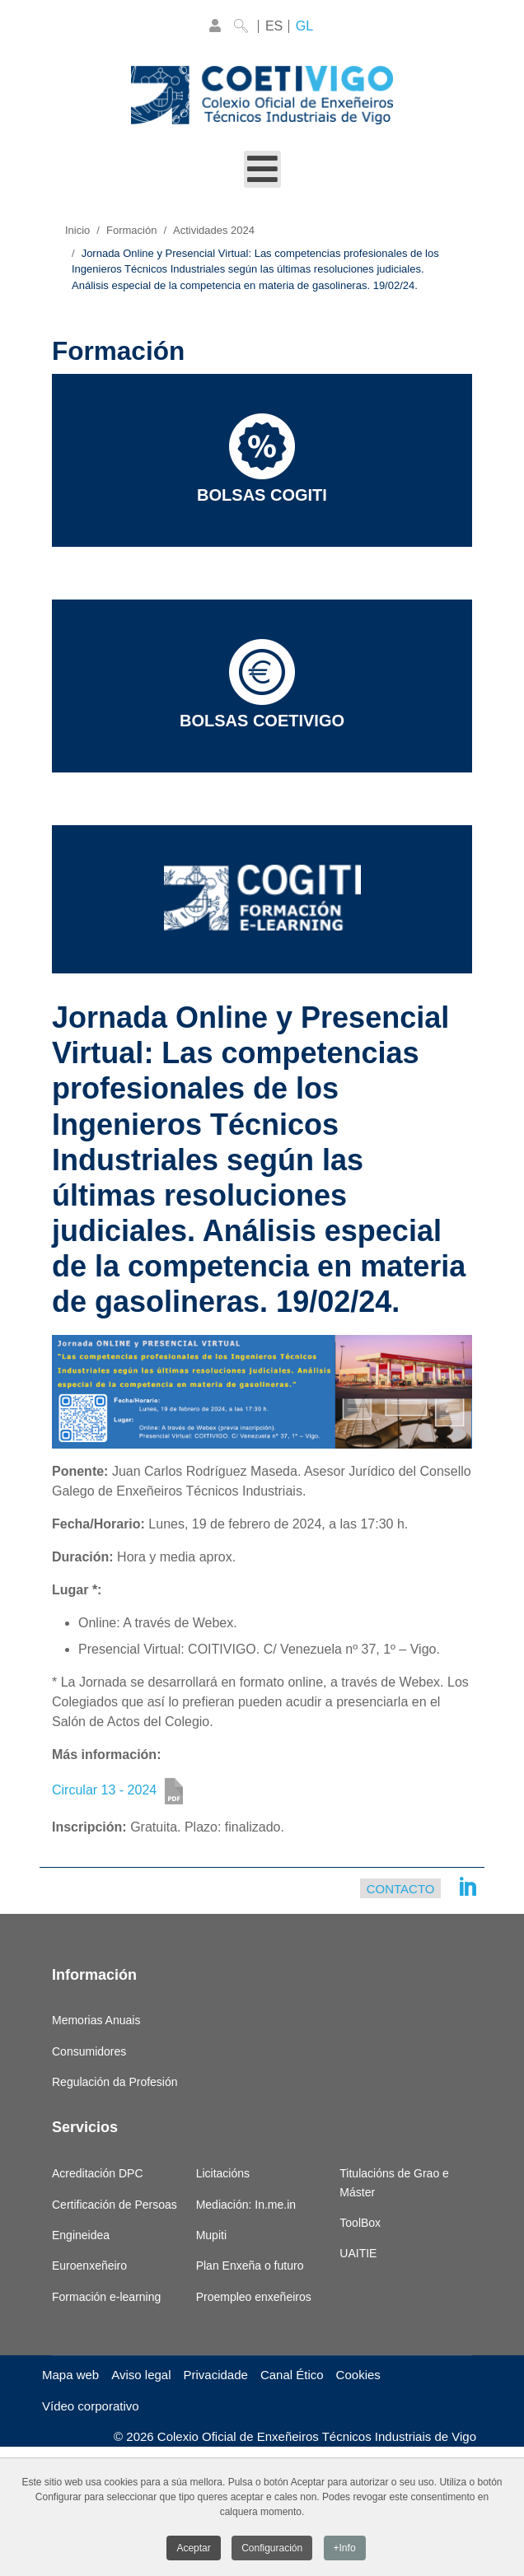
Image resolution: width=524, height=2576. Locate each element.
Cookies (358, 2375)
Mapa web (70, 2375)
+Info (345, 2550)
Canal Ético (292, 2375)
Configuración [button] (271, 2550)
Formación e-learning (106, 2296)
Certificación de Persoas (114, 2204)
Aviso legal (141, 2375)
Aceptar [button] (193, 2550)
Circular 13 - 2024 (104, 1790)
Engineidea (81, 2235)
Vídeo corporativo (90, 2406)
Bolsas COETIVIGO (262, 684)
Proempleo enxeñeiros (253, 2296)
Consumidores (89, 2051)
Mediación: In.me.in (246, 2204)
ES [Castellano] (274, 26)
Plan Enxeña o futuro (250, 2265)
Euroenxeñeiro (89, 2265)
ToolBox (360, 2222)
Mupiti (211, 2235)
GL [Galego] (304, 26)
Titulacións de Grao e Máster (394, 2182)
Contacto (401, 1889)
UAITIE (358, 2253)
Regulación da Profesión (115, 2081)
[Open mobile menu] (262, 169)
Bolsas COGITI (262, 458)
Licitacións (223, 2173)
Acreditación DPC (97, 2173)
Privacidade (216, 2375)
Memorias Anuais (96, 2020)
